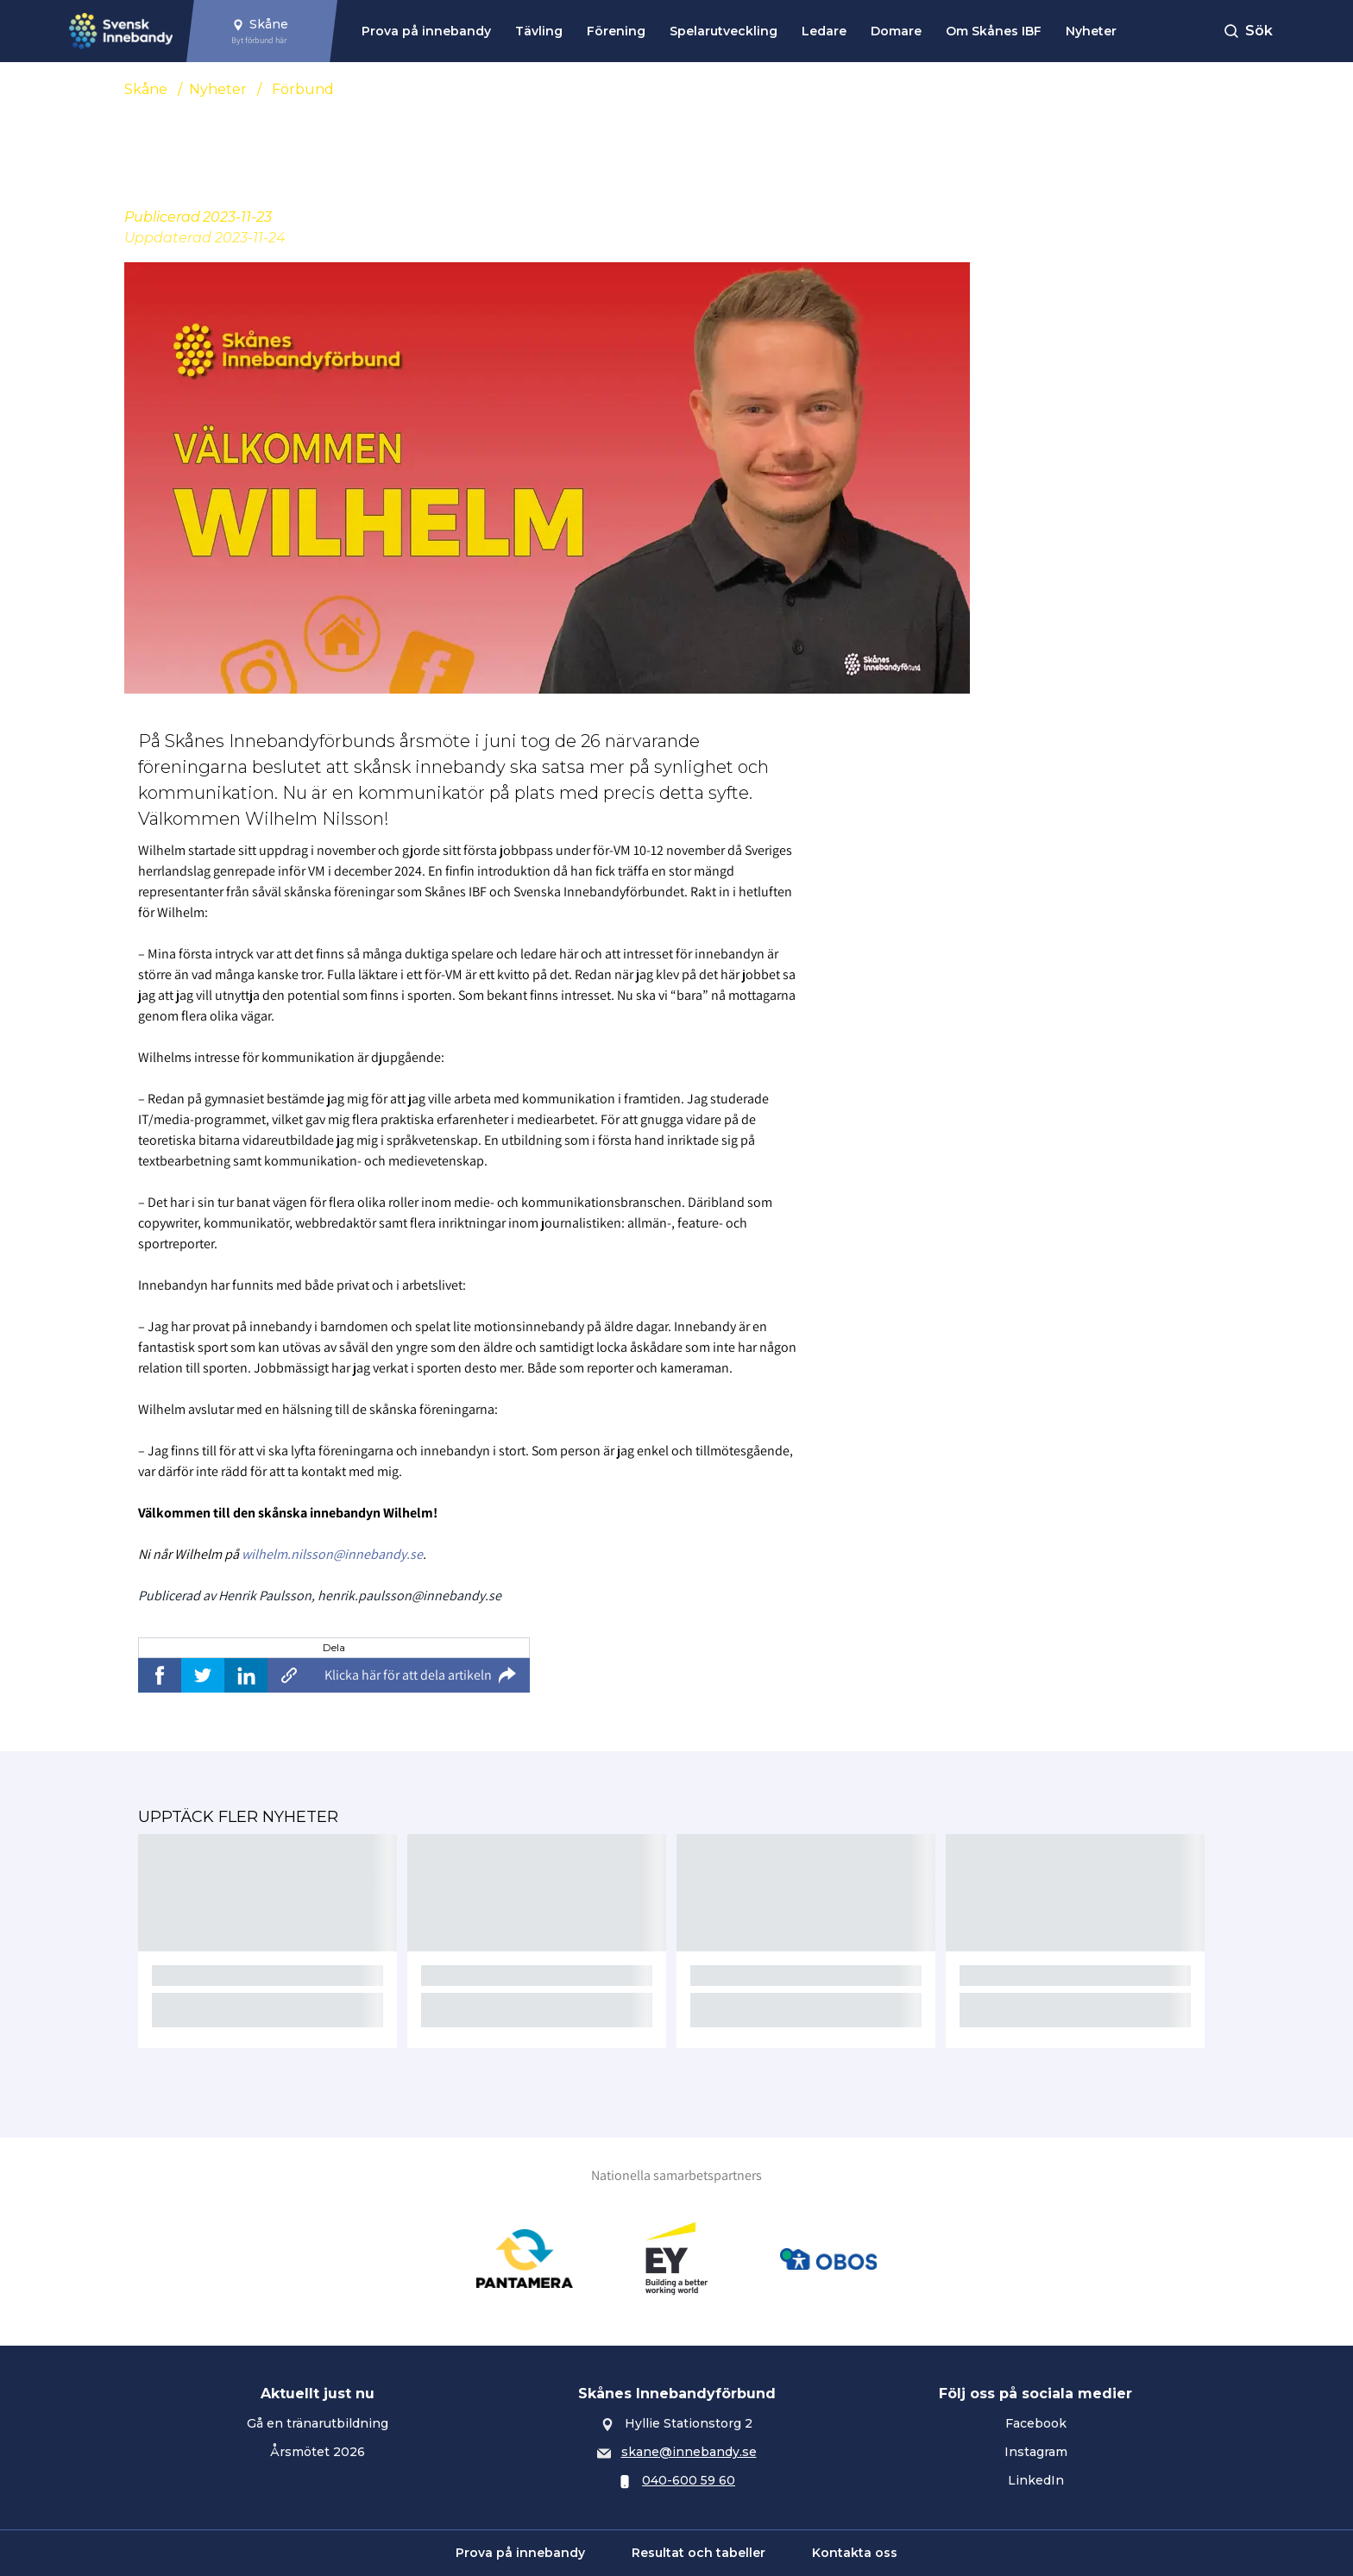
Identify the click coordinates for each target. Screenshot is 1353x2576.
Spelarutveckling (723, 31)
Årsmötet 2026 (317, 2452)
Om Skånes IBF (993, 31)
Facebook (1036, 2423)
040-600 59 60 (688, 2480)
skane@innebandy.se (689, 2452)
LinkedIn (1036, 2480)
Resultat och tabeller (698, 2552)
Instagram (1035, 2452)
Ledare (824, 31)
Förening (616, 31)
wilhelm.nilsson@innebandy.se (332, 1554)
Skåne (145, 89)
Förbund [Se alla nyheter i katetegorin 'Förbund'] (303, 89)
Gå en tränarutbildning (317, 2423)
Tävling (539, 31)
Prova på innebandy (426, 31)
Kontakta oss (854, 2552)
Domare (896, 31)
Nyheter (1091, 31)
